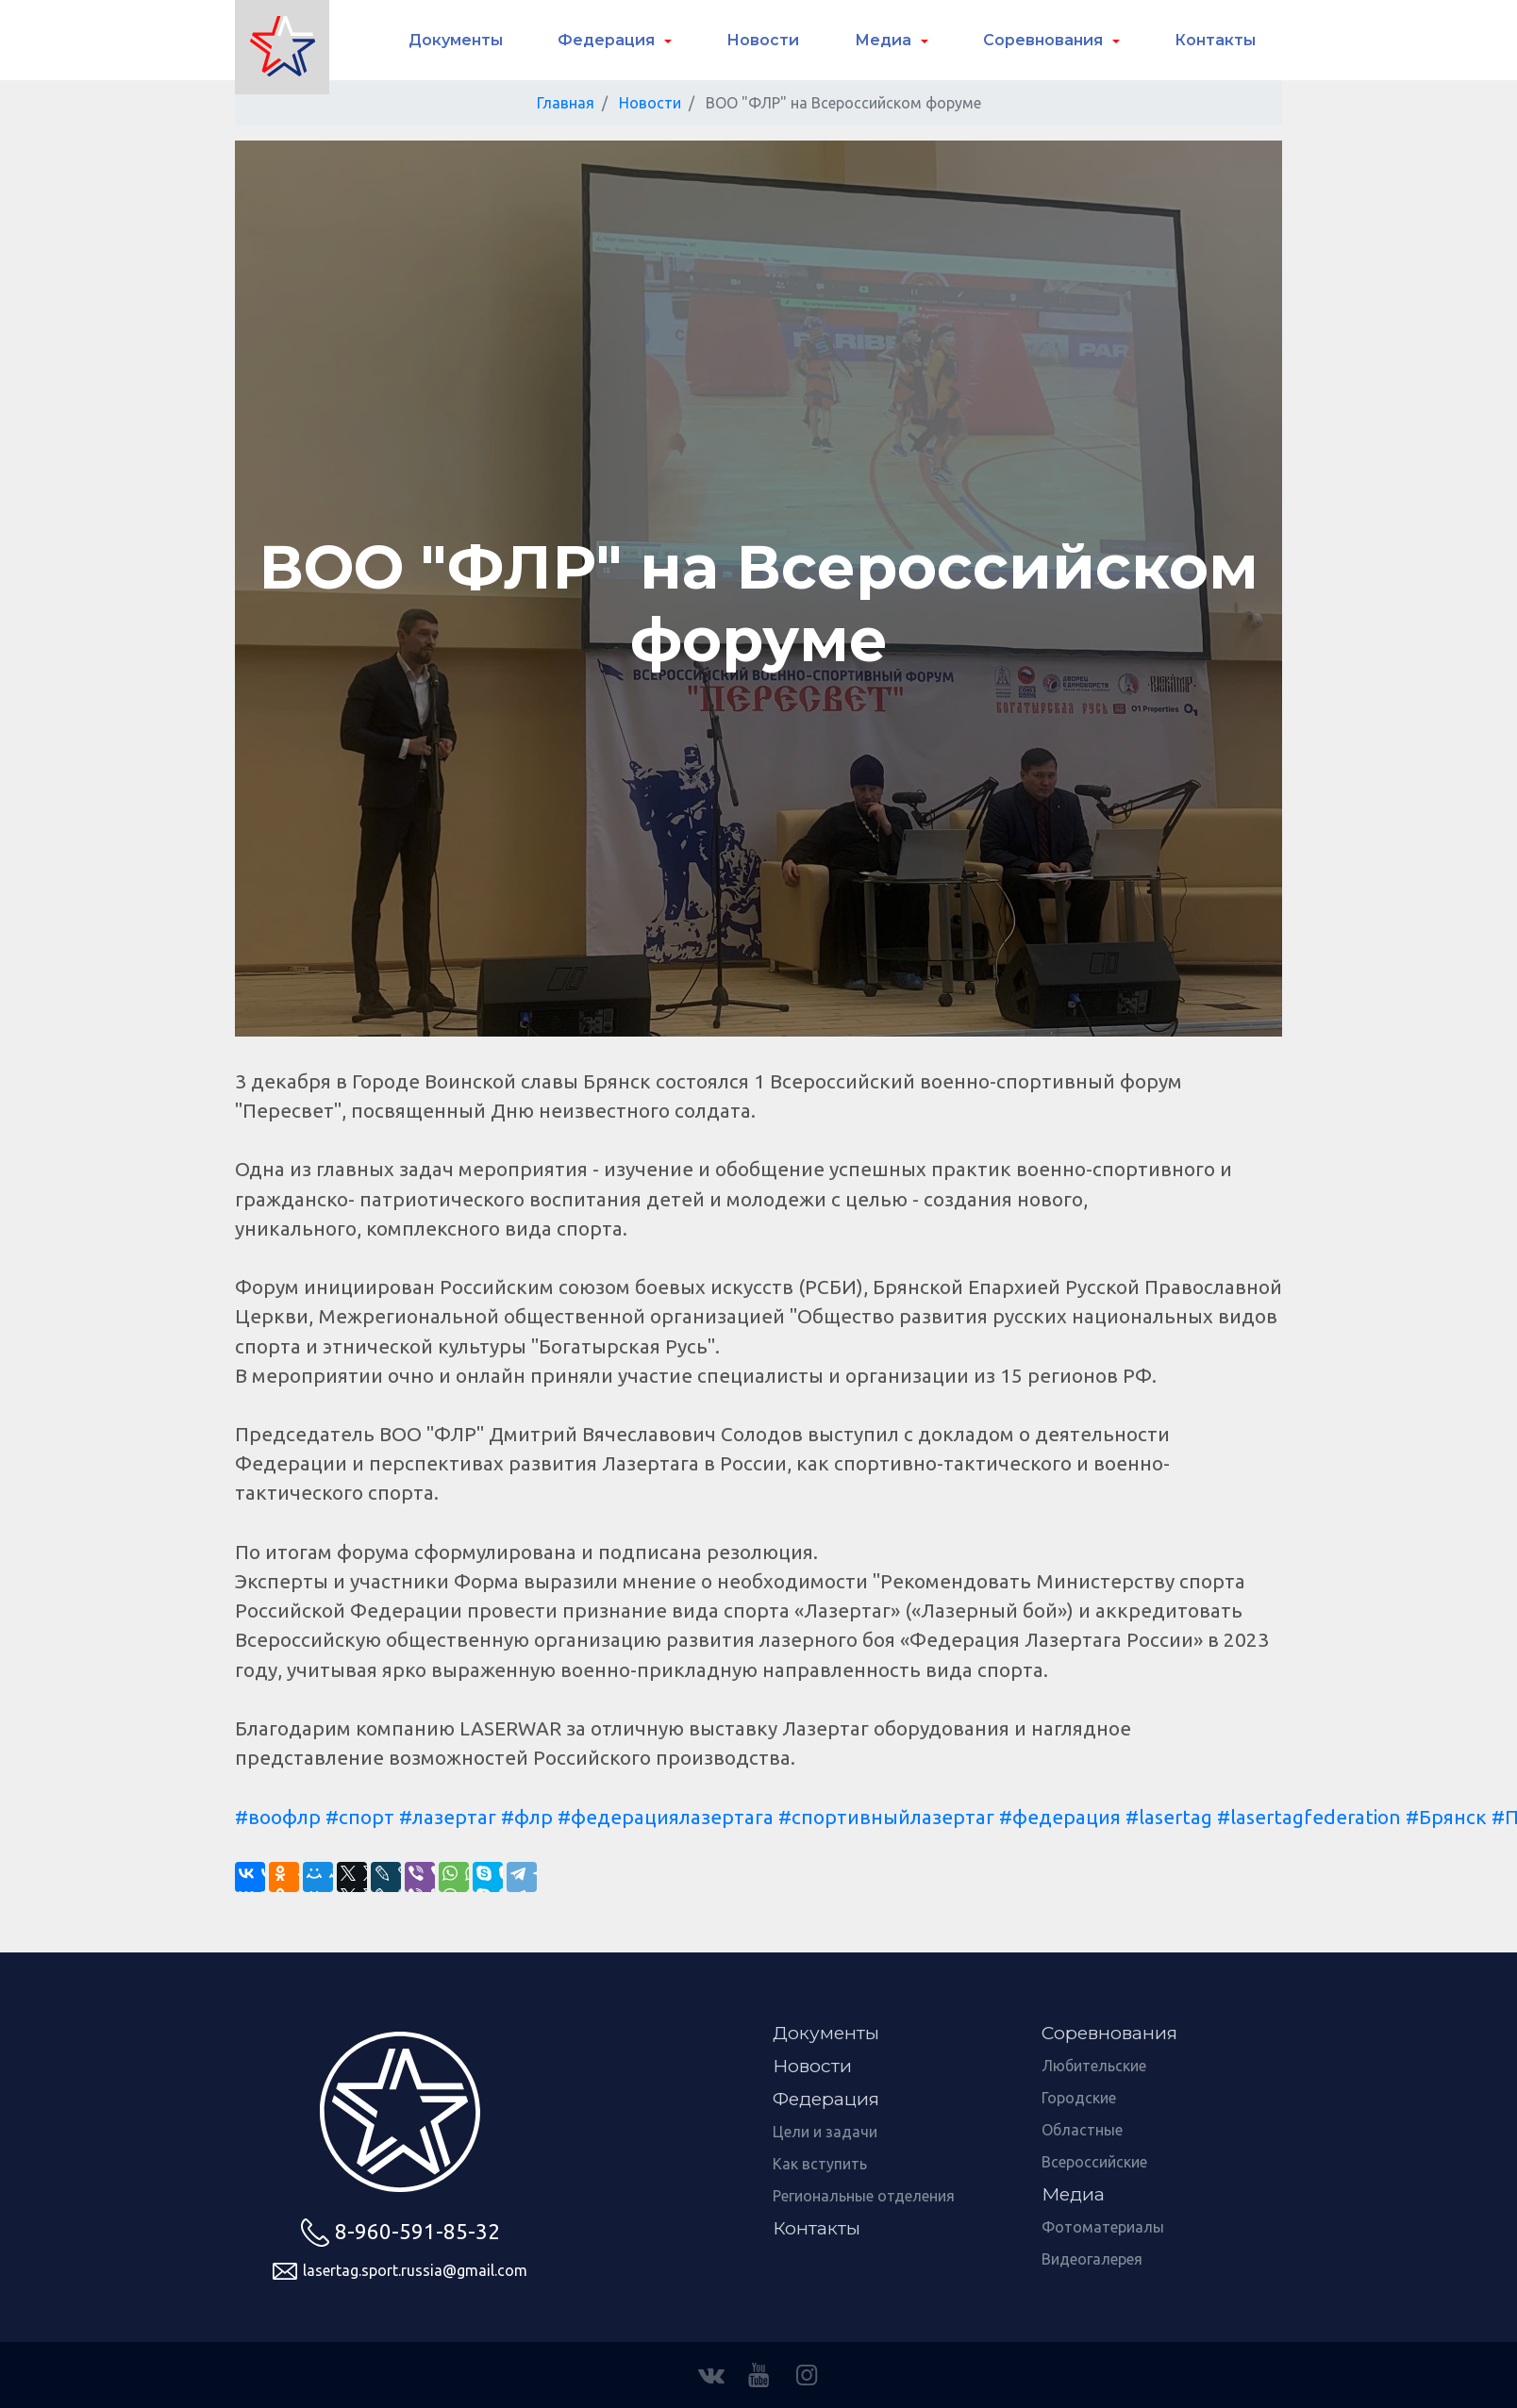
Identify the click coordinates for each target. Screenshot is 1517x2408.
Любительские (1094, 2065)
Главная (565, 102)
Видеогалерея (1092, 2258)
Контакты (1215, 40)
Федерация (608, 40)
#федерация (1060, 1817)
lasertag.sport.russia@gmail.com (400, 2271)
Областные (1082, 2129)
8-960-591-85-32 (400, 2232)
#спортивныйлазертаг (886, 1817)
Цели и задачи (825, 2131)
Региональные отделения (864, 2195)
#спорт (359, 1817)
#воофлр (278, 1817)
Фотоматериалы (1103, 2226)
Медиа (885, 40)
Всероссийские (1094, 2161)
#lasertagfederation (1309, 1817)
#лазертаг (447, 1817)
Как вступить (820, 2163)
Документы (455, 40)
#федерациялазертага (666, 1817)
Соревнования (1045, 40)
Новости (762, 40)
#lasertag (1168, 1817)
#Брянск (1446, 1817)
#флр (527, 1817)
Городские (1079, 2097)
